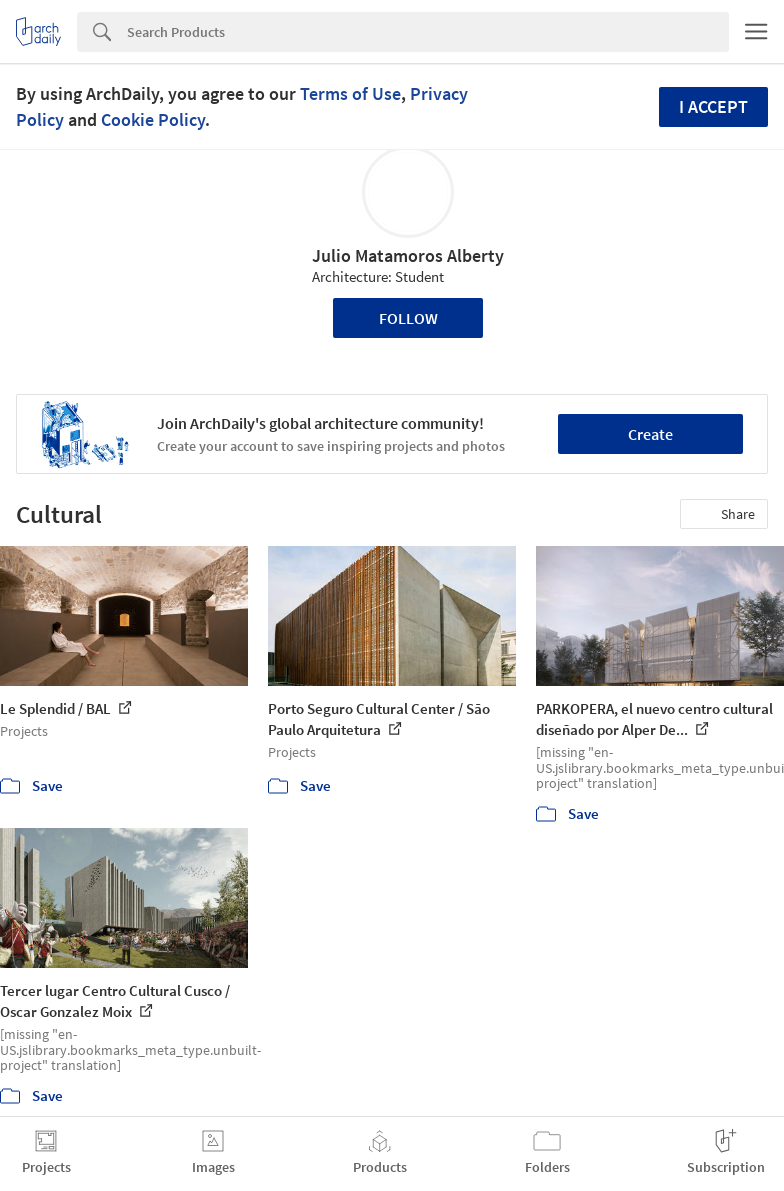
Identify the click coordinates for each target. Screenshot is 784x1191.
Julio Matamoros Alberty (408, 255)
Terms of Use (350, 93)
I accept (713, 106)
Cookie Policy (153, 119)
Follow (408, 318)
